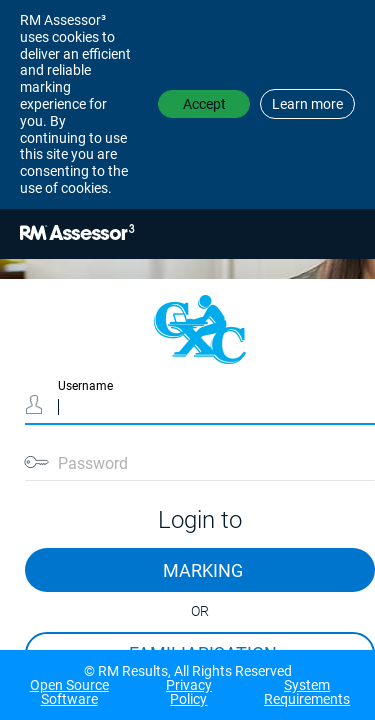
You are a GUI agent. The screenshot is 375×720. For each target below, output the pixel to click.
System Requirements (307, 692)
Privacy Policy (189, 692)
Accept (204, 104)
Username (85, 386)
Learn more (307, 104)
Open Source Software (69, 692)
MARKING (203, 570)
